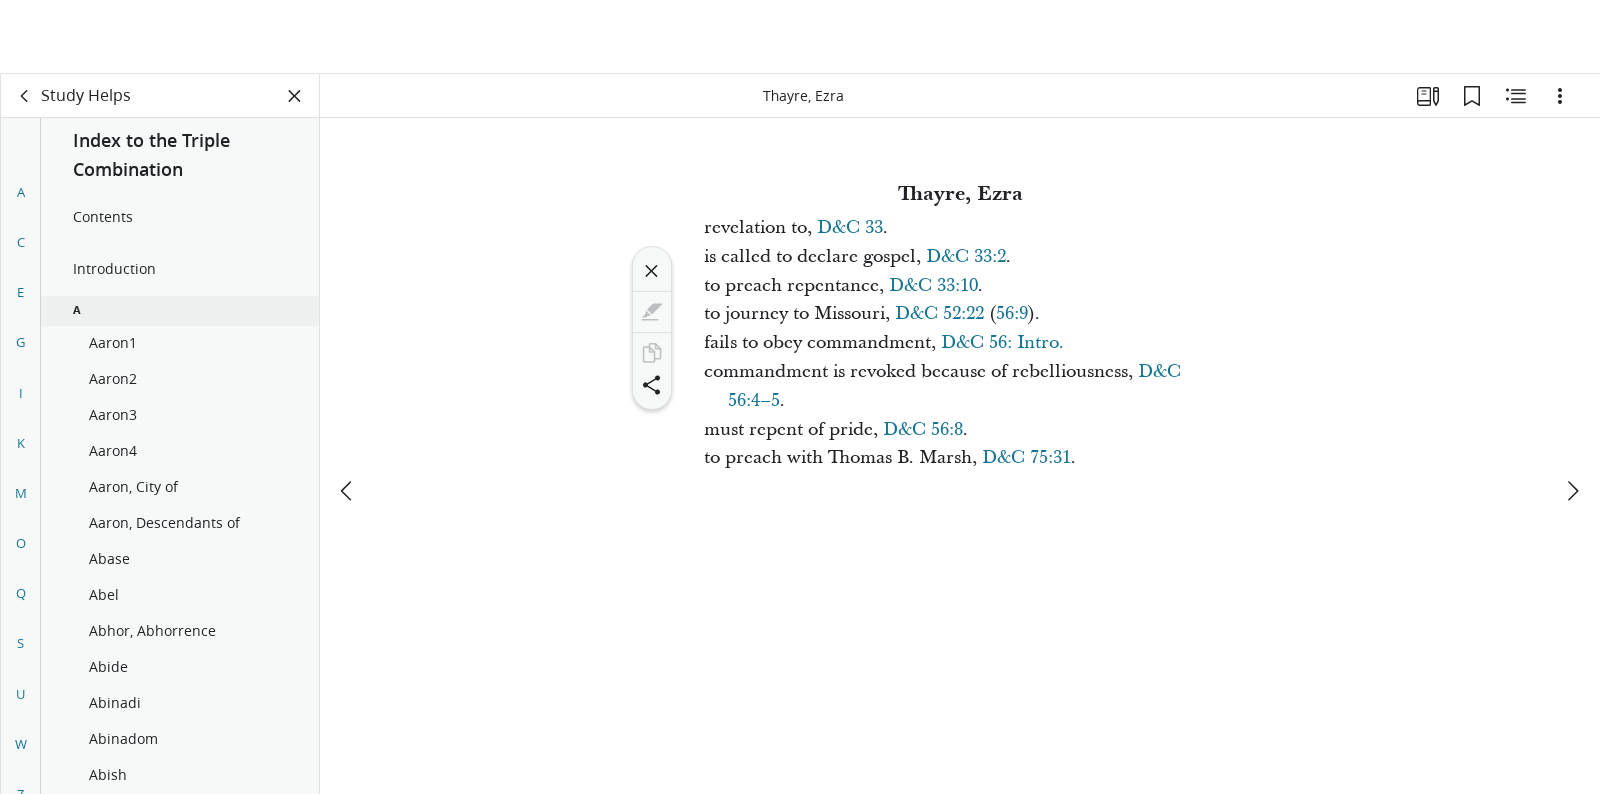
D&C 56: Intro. (1002, 342)
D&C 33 (850, 227)
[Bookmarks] (1472, 96)
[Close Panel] (295, 96)
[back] (25, 96)
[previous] (348, 417)
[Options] (1560, 96)
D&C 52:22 (939, 313)
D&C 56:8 (923, 429)
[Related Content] (1516, 96)
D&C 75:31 (1026, 457)
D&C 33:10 (933, 285)
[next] (1572, 417)
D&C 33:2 (966, 256)
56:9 (1012, 313)
